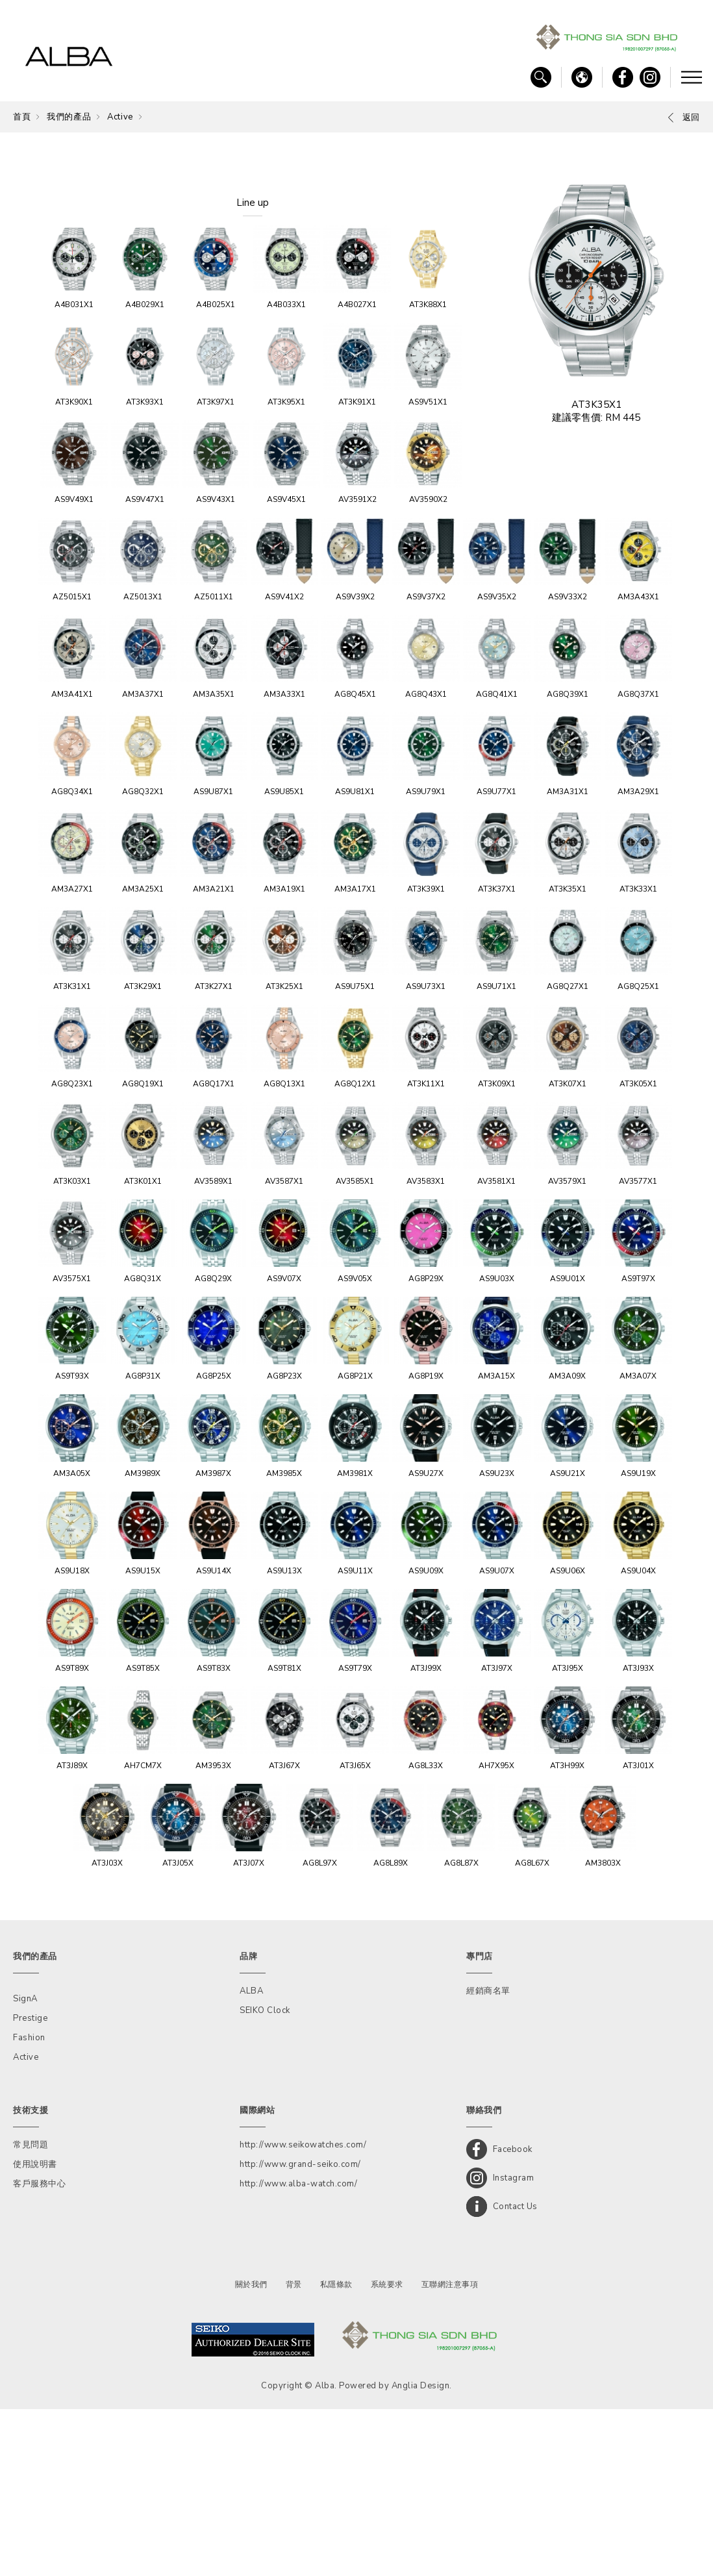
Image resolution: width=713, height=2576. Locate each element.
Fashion (29, 2204)
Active (120, 117)
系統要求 (387, 2451)
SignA (25, 2165)
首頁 (22, 117)
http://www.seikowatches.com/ (303, 2312)
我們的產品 (69, 117)
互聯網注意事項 (450, 2451)
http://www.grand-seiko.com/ (300, 2331)
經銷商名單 (488, 2158)
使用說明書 (35, 2331)
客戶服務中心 (39, 2351)
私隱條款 (336, 2451)
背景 (294, 2451)
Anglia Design (421, 2552)
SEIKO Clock (265, 2177)
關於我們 (251, 2451)
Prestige (30, 2185)
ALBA (251, 2158)
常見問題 (30, 2312)
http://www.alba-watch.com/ (298, 2351)
